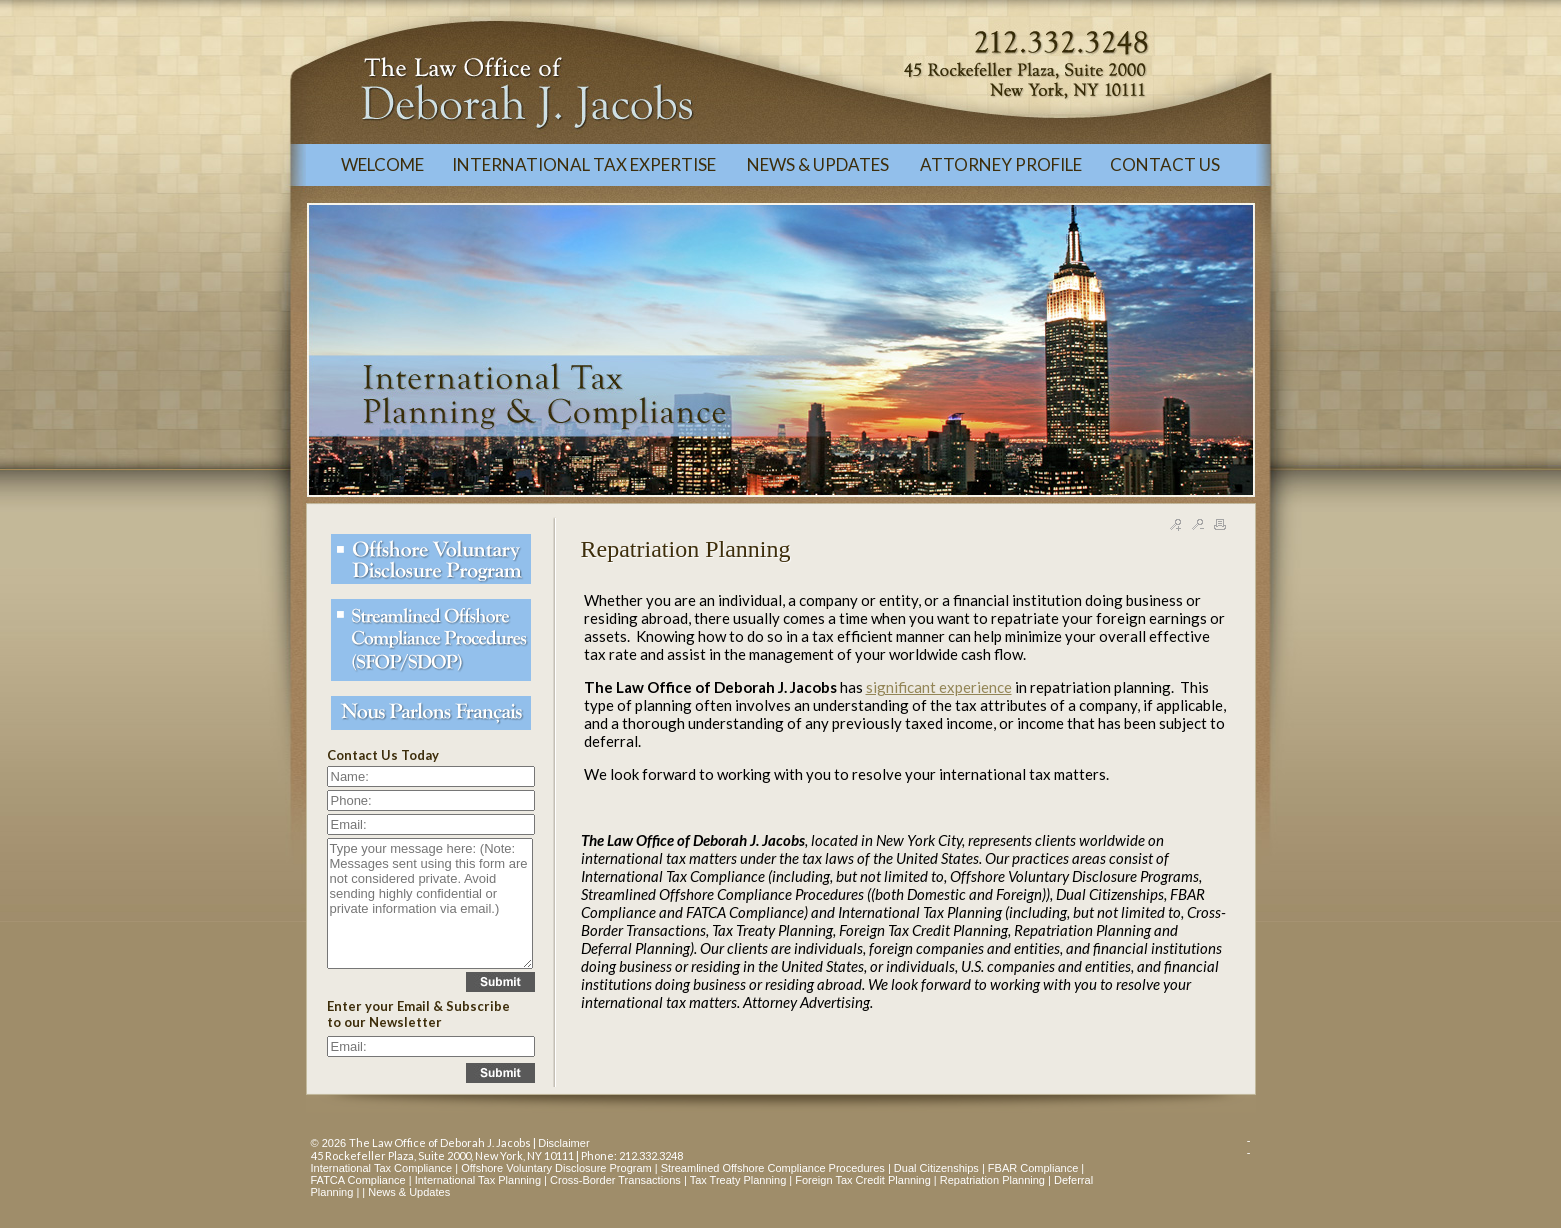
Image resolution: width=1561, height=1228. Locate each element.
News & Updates (409, 1192)
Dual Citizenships (936, 1168)
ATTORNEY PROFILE (1001, 164)
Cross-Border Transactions (615, 1180)
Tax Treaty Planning (738, 1180)
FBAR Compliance (1033, 1168)
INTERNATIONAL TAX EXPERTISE (585, 164)
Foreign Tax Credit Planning (863, 1180)
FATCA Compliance (358, 1180)
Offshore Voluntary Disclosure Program (556, 1168)
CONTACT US (1165, 164)
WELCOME (382, 164)
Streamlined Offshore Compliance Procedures (773, 1168)
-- (1249, 1146)
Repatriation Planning (992, 1180)
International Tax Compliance (382, 1168)
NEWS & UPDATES (819, 164)
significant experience (939, 687)
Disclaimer (563, 1143)
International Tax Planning (478, 1180)
